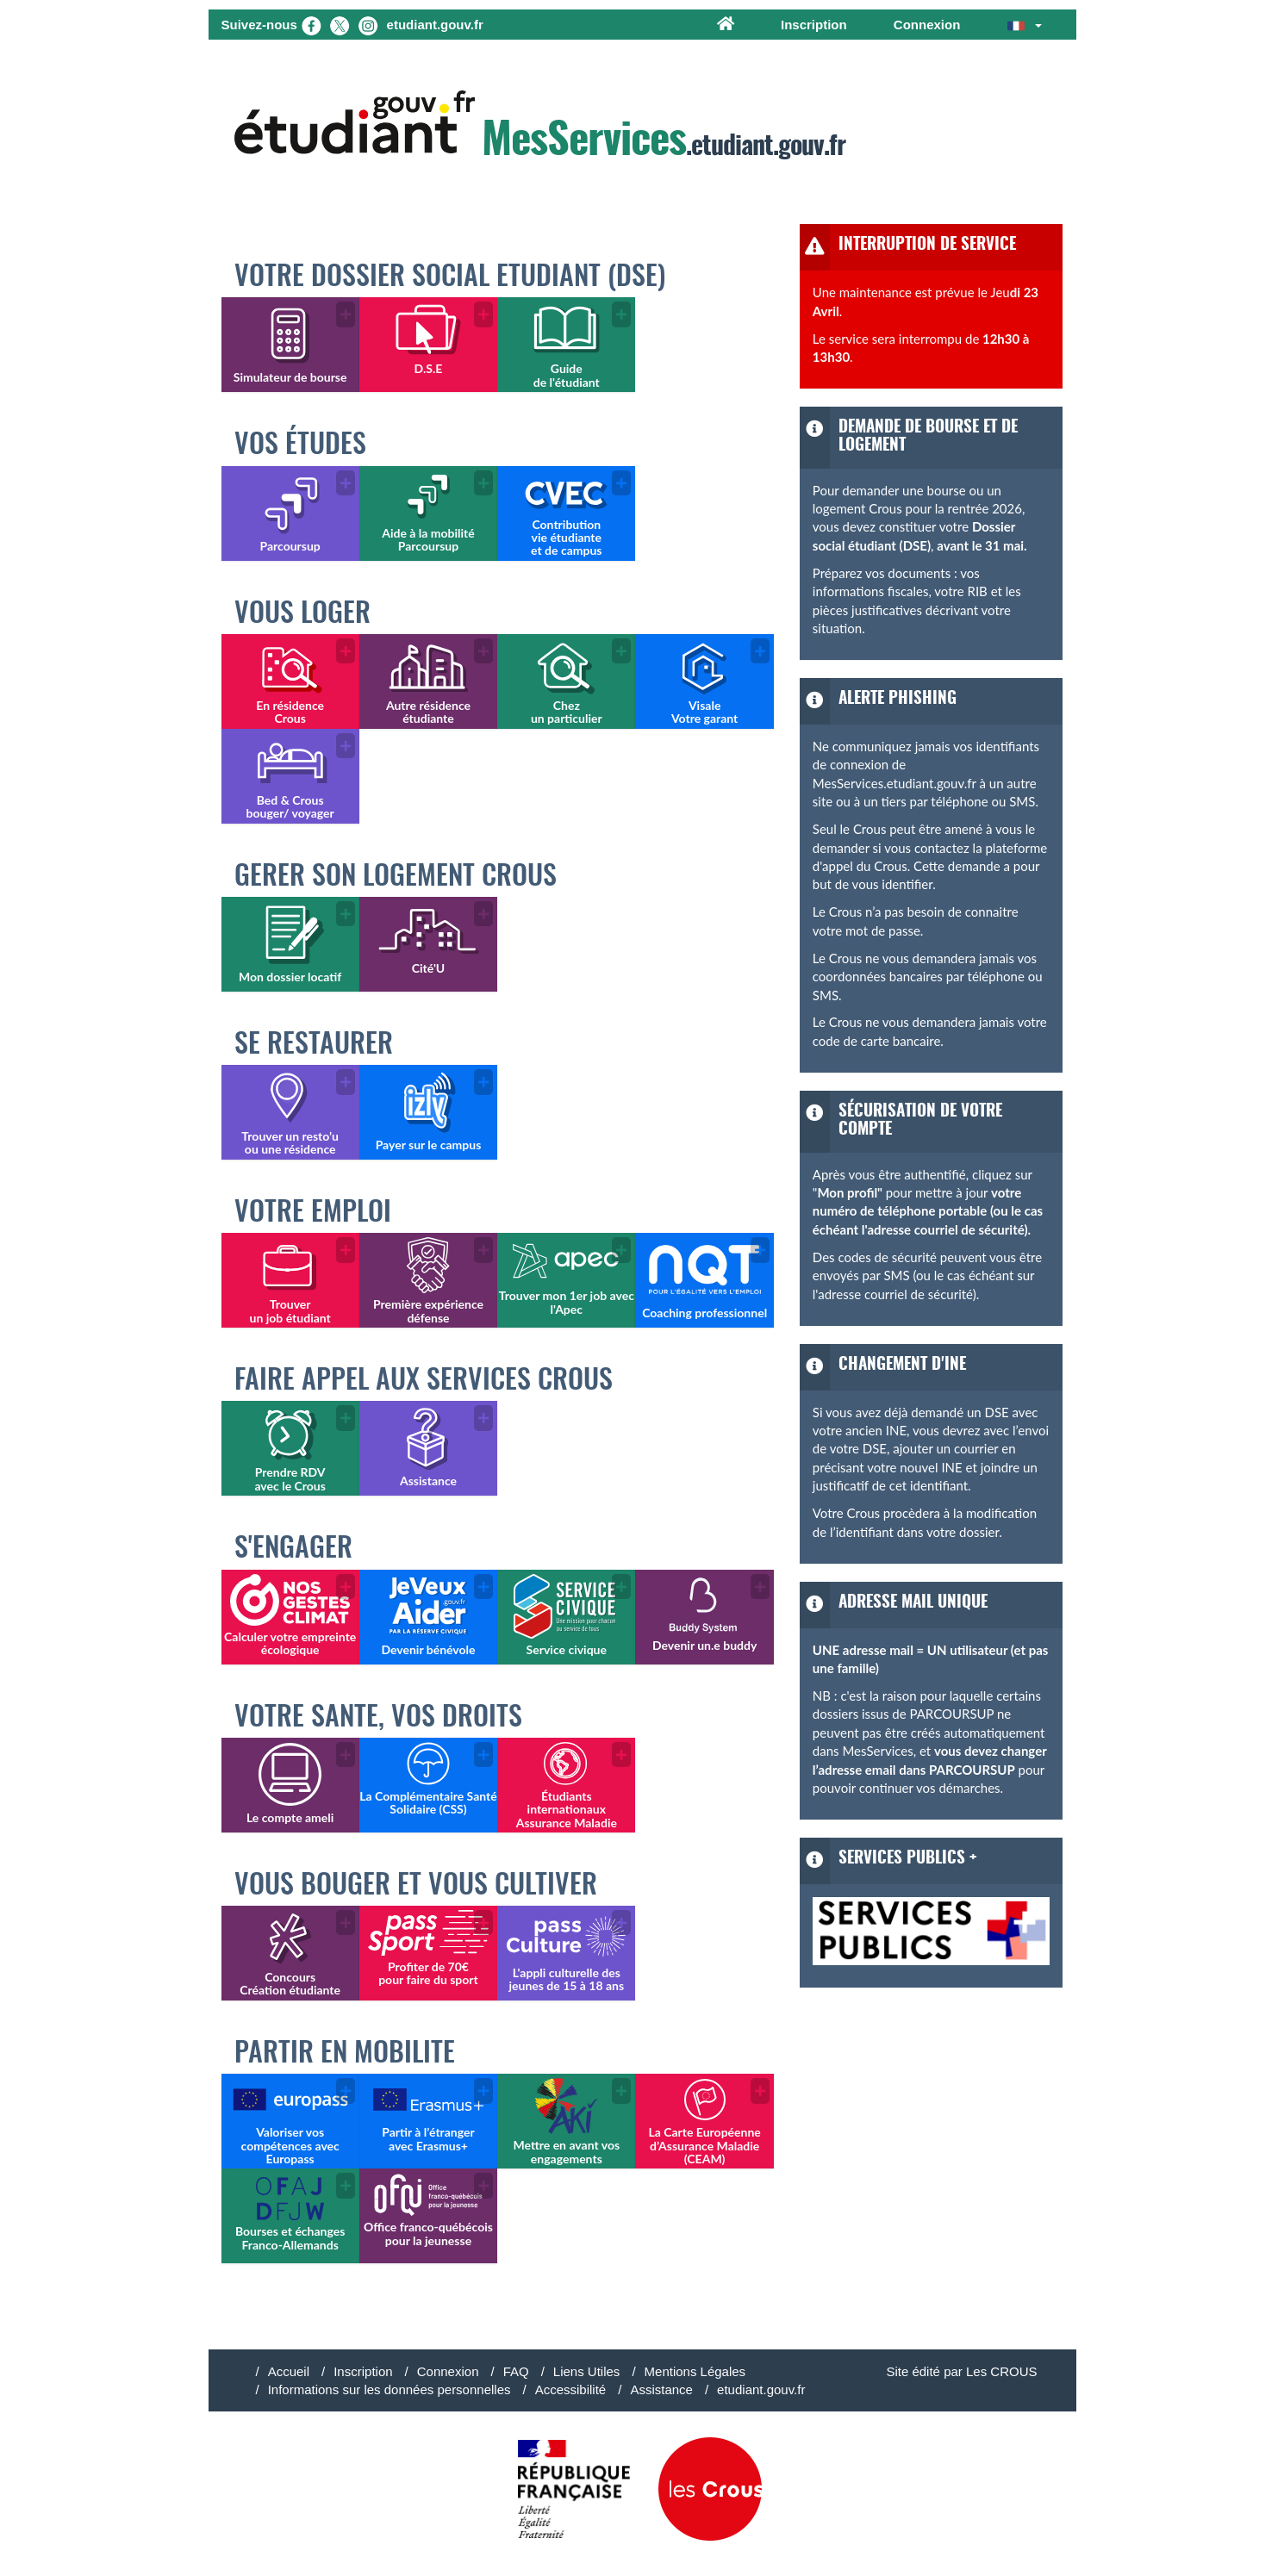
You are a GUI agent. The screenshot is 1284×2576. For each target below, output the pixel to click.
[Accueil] (725, 24)
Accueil (288, 2371)
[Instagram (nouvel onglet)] (368, 24)
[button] (1024, 24)
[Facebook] (311, 24)
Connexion (927, 24)
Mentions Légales (695, 2371)
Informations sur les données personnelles (389, 2389)
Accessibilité (571, 2389)
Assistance (661, 2389)
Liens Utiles (586, 2371)
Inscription (814, 24)
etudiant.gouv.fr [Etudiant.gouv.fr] (435, 24)
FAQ (516, 2371)
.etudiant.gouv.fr (539, 127)
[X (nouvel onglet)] (339, 24)
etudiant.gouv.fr (761, 2389)
